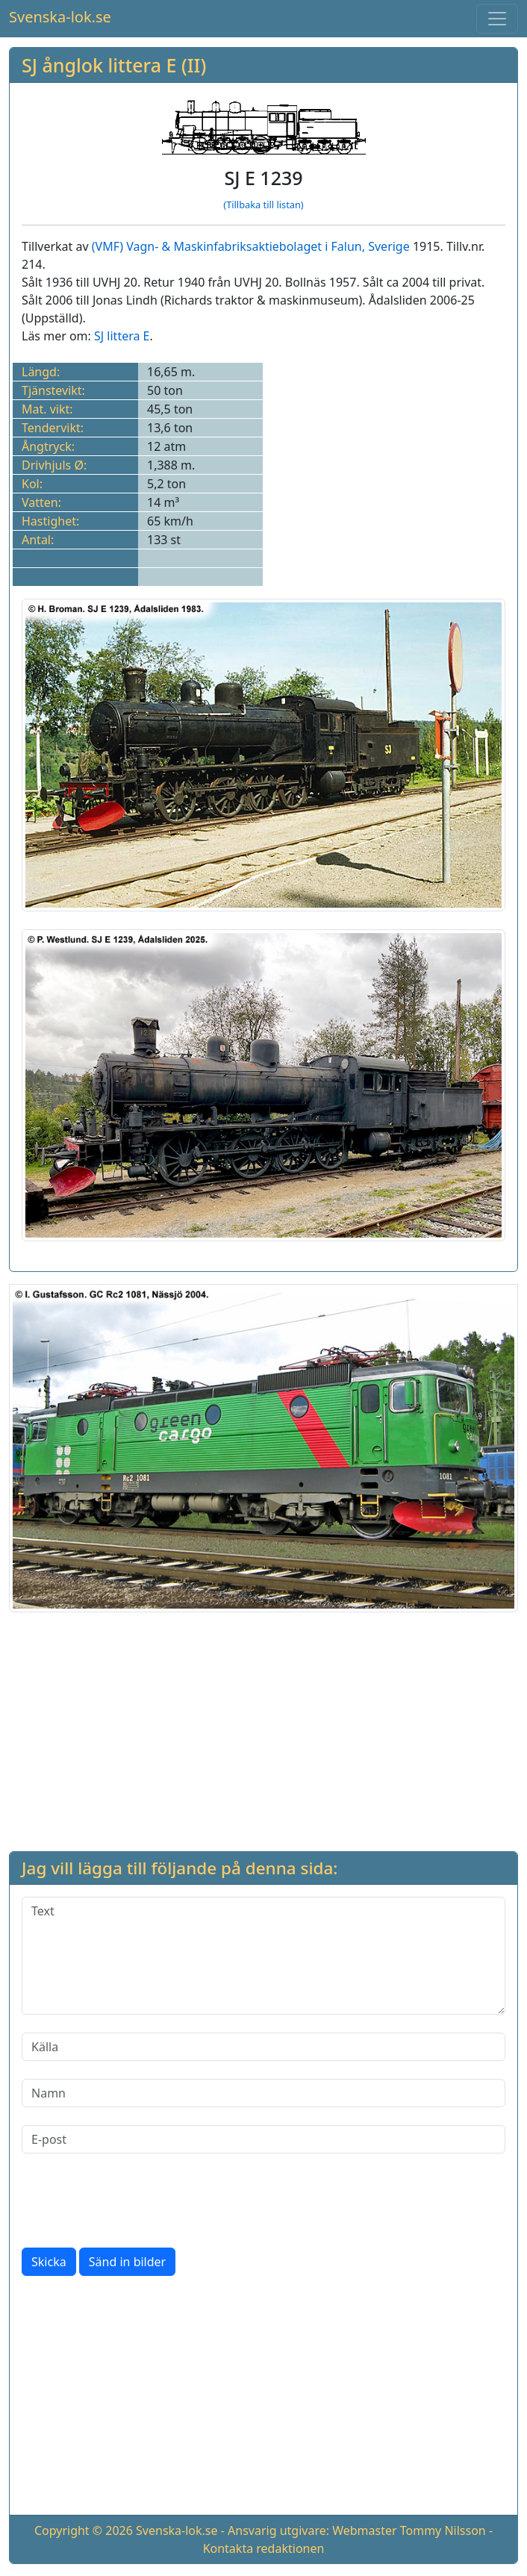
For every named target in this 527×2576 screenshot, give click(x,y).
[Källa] (263, 2047)
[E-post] (263, 2139)
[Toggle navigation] (497, 19)
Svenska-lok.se (60, 17)
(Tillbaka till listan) (263, 204)
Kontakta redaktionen (264, 2548)
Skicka (48, 2262)
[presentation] (135, 2200)
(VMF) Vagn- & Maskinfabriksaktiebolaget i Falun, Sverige (251, 246)
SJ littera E (121, 336)
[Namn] (263, 2093)
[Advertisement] (263, 1728)
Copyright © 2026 (83, 2530)
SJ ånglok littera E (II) (114, 65)
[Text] (263, 1956)
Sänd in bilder (127, 2262)
